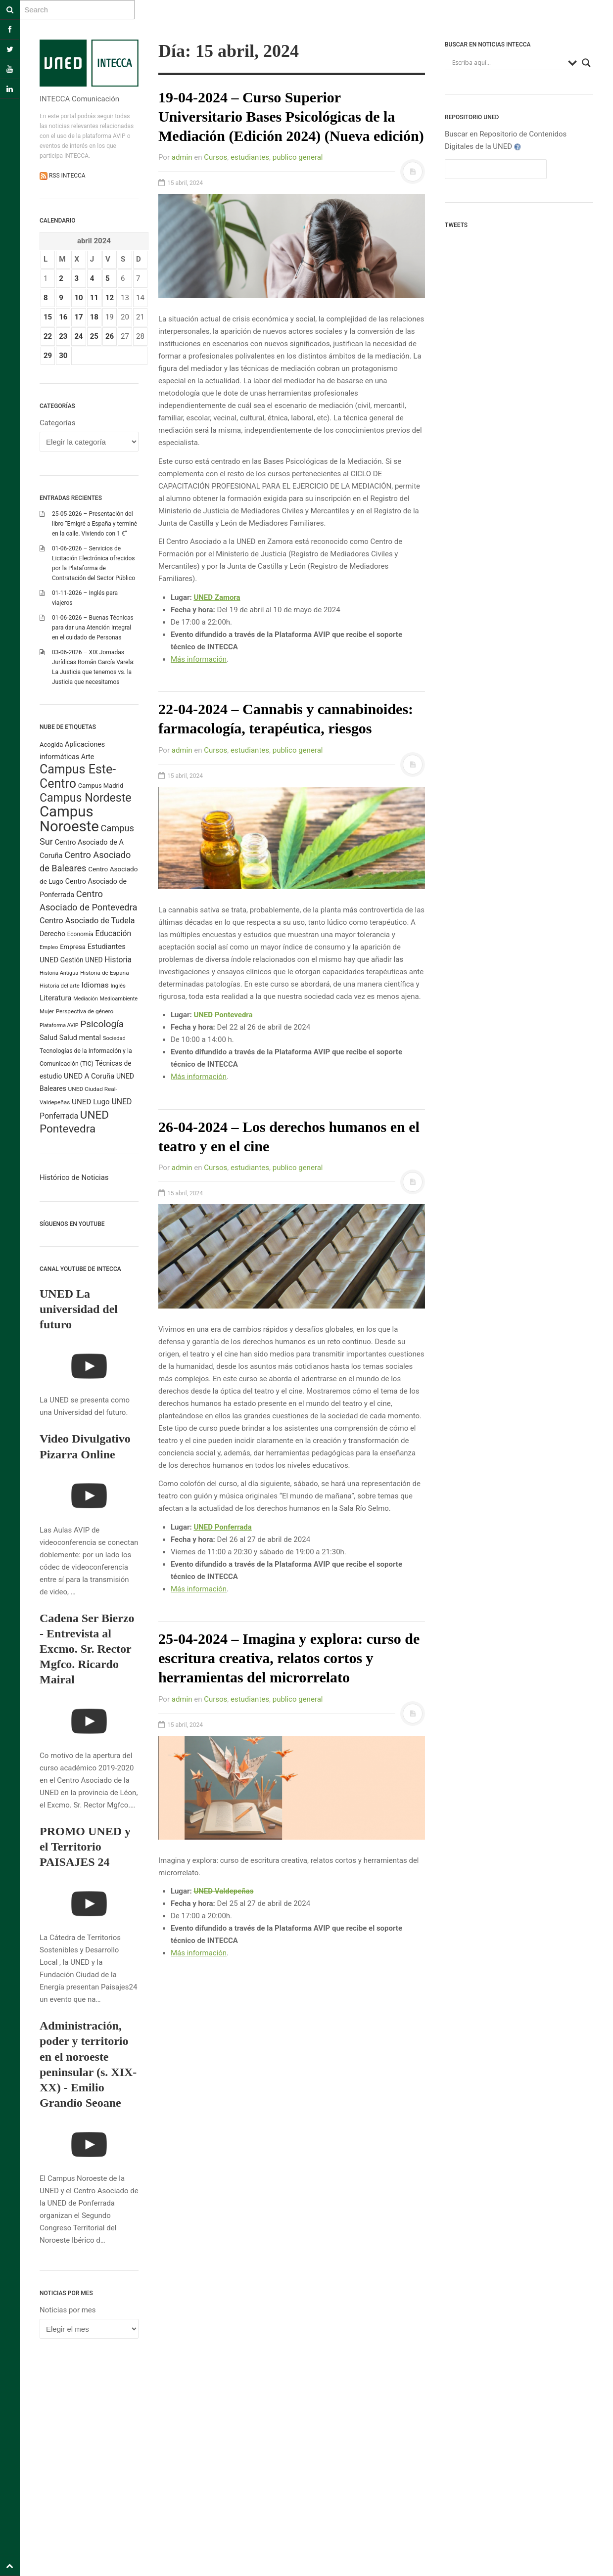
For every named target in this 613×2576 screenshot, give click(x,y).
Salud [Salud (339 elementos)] (48, 1038)
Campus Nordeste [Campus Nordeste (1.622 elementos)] (86, 798)
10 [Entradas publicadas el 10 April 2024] (78, 297)
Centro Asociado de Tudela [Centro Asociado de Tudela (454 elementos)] (87, 920)
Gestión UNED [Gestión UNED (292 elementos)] (81, 960)
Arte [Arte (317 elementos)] (87, 757)
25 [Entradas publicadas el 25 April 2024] (94, 336)
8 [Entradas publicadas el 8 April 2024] (46, 297)
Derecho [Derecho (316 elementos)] (52, 934)
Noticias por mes (68, 2309)
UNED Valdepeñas (223, 1891)
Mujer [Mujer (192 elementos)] (47, 1011)
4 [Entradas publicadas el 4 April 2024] (92, 278)
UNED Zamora (216, 597)
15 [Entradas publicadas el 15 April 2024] (48, 317)
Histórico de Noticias (74, 1177)
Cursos (215, 157)
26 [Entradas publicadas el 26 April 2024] (109, 336)
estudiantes (250, 157)
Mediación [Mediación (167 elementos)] (85, 998)
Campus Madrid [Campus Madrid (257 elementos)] (101, 785)
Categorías (57, 422)
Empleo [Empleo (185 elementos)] (49, 947)
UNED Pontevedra (222, 1014)
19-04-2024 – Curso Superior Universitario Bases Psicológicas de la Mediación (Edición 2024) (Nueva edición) (291, 116)
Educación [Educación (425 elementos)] (113, 933)
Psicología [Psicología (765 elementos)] (102, 1024)
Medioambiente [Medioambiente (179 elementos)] (119, 998)
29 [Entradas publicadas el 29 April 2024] (48, 355)
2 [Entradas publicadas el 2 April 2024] (61, 278)
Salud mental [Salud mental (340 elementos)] (80, 1038)
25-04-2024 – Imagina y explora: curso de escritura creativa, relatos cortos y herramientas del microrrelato (289, 1657)
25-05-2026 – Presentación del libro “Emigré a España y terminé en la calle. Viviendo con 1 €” (94, 523)
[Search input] (507, 63)
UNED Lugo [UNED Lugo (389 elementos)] (91, 1101)
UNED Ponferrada (222, 1527)
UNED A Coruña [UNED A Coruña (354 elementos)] (89, 1076)
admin (182, 157)
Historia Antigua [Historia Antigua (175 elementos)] (59, 973)
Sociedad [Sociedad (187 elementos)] (114, 1038)
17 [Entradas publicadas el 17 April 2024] (78, 317)
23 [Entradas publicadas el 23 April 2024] (63, 336)
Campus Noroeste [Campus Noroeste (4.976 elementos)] (69, 819)
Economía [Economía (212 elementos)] (80, 934)
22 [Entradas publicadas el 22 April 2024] (48, 336)
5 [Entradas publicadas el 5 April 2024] (107, 278)
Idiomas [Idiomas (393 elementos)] (95, 985)
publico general (298, 157)
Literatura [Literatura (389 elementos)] (56, 998)
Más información (199, 659)
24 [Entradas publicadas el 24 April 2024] (78, 336)
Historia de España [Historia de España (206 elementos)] (104, 972)
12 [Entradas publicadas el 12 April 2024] (109, 297)
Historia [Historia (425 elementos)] (118, 959)
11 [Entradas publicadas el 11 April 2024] (94, 297)
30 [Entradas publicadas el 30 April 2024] (63, 355)
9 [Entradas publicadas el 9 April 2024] (61, 297)
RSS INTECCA (66, 175)
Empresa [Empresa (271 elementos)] (73, 946)
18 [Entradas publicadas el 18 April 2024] (94, 317)
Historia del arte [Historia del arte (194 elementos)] (60, 985)
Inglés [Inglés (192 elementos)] (118, 985)
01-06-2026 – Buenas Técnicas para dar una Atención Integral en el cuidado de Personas (93, 627)
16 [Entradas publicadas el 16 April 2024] (63, 317)
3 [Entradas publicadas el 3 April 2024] (76, 278)
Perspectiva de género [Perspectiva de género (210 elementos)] (85, 1011)
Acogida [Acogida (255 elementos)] (51, 744)
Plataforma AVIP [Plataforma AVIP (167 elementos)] (59, 1025)
